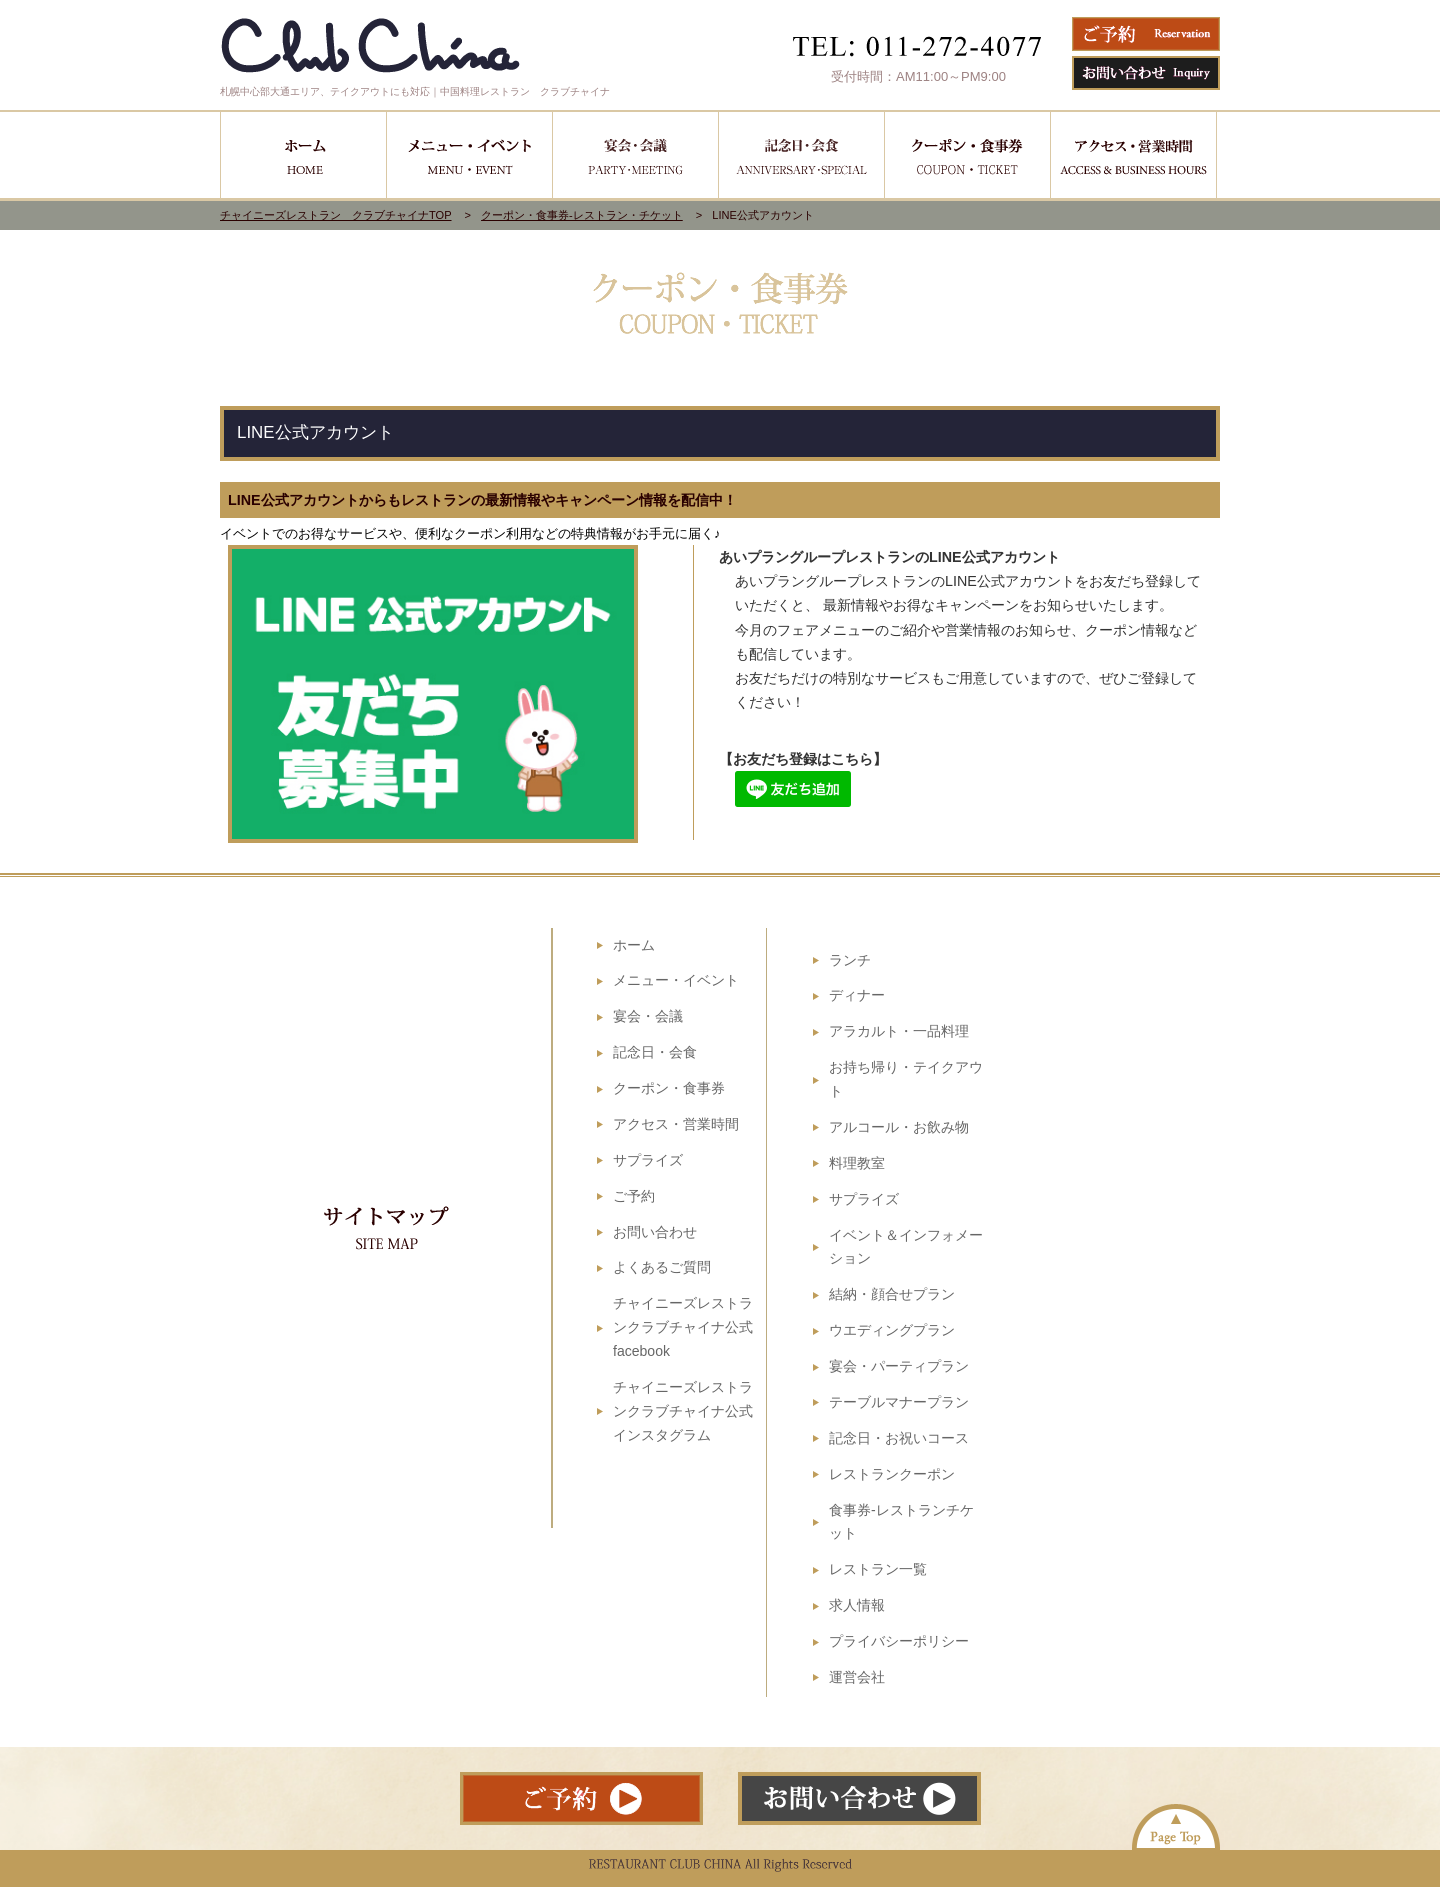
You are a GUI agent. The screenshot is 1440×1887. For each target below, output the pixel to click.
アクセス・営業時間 (676, 1124)
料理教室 (857, 1163)
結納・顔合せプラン (892, 1294)
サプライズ (648, 1160)
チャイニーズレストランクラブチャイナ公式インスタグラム (683, 1411)
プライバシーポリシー (899, 1641)
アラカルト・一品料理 (899, 1031)
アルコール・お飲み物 (899, 1127)
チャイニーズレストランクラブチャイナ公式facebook (683, 1327)
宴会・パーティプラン (899, 1366)
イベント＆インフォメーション (906, 1247)
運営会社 (857, 1677)
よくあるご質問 (662, 1267)
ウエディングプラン (892, 1330)
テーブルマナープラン (899, 1402)
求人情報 (857, 1605)
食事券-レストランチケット (901, 1522)
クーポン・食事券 (669, 1088)
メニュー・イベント (676, 980)
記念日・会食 (655, 1052)
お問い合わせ (655, 1232)
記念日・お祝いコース (899, 1438)
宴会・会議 (648, 1016)
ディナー (857, 995)
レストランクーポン (892, 1474)
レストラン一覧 (878, 1569)
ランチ (850, 960)
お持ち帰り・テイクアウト (906, 1079)
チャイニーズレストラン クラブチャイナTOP (336, 215)
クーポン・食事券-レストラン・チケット (582, 215)
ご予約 (634, 1196)
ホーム (634, 945)
